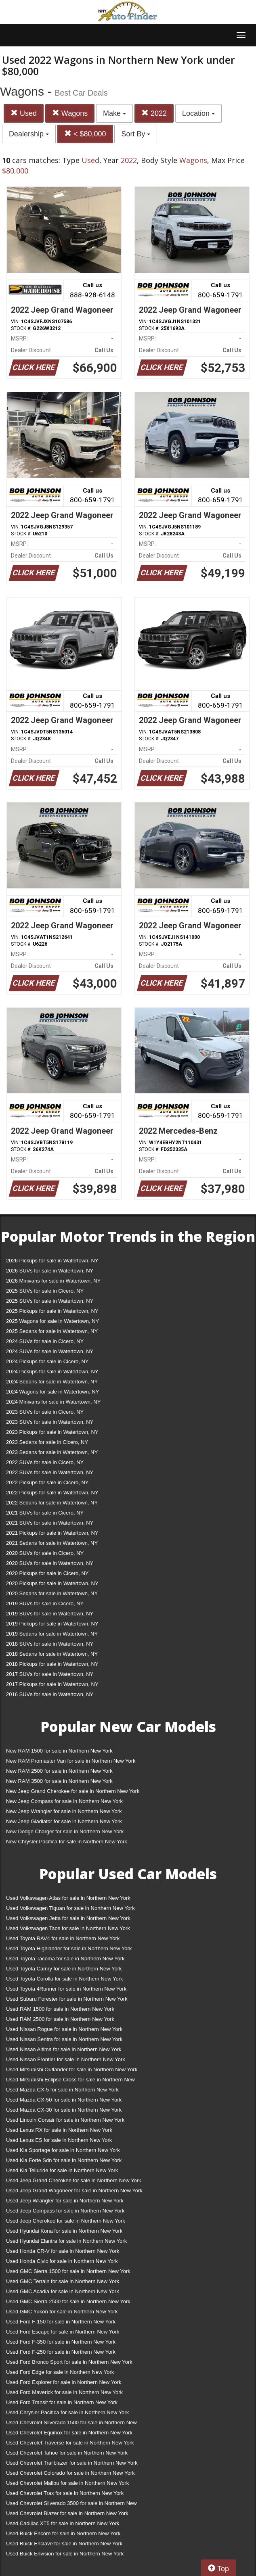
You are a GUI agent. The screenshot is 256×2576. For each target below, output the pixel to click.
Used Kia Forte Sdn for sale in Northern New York (64, 2160)
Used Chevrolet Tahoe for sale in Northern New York (67, 2453)
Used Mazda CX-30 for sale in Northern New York (64, 2110)
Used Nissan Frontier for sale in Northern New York (65, 2059)
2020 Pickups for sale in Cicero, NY (47, 1573)
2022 (154, 113)
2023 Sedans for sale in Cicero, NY (47, 1442)
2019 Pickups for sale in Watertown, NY (52, 1624)
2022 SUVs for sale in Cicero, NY (45, 1462)
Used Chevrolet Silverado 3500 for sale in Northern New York (71, 2504)
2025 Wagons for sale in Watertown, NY (52, 1321)
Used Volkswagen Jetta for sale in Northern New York (68, 1918)
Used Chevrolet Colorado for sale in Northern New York (70, 2473)
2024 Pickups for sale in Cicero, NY (47, 1361)
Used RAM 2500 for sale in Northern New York (60, 2019)
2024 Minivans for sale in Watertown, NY (53, 1402)
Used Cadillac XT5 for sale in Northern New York (62, 2523)
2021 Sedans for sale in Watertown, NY (52, 1543)
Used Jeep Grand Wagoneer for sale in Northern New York (74, 2190)
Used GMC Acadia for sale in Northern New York (62, 2291)
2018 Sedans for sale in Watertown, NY (52, 1654)
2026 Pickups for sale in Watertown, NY (52, 1261)
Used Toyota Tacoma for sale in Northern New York (65, 1959)
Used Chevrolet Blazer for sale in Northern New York (67, 2513)
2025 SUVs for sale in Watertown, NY (49, 1301)
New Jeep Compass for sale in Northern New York (64, 1801)
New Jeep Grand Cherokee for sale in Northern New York (72, 1791)
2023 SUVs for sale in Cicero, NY (45, 1412)
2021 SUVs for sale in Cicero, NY (45, 1513)
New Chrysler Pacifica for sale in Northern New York (66, 1842)
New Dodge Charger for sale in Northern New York (65, 1831)
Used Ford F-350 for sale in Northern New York (60, 2342)
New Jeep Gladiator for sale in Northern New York (64, 1821)
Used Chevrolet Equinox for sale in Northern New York (69, 2433)
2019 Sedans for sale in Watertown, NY (52, 1634)
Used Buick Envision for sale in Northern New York (65, 2554)
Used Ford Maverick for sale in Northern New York (64, 2392)
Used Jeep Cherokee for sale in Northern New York (65, 2221)
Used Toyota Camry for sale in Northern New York (64, 1969)
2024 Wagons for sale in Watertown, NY (52, 1392)
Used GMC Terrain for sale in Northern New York (62, 2281)
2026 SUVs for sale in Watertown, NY (49, 1271)
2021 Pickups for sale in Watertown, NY (52, 1533)
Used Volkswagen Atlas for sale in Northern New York (68, 1898)
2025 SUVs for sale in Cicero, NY (45, 1291)
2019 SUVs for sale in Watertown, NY (49, 1614)
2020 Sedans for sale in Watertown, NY (52, 1593)
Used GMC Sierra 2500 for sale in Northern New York (68, 2301)
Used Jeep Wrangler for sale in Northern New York (65, 2201)
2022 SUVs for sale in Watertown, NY (49, 1472)
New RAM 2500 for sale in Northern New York (59, 1771)
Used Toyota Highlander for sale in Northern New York (69, 1948)
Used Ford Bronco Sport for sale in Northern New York (69, 2362)
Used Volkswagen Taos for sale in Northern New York (68, 1928)
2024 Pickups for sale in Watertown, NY (52, 1371)
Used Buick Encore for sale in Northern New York (63, 2533)
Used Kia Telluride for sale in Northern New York (62, 2170)
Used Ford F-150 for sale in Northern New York (60, 2322)
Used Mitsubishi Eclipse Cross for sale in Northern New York (70, 2081)
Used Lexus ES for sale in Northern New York (59, 2140)
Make (114, 113)
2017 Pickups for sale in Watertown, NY (52, 1684)
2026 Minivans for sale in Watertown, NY (53, 1281)
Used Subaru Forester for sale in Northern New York (67, 1999)
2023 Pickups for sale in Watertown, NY (52, 1432)
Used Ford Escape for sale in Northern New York (62, 2332)
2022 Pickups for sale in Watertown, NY (52, 1493)
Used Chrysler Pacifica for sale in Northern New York (67, 2412)
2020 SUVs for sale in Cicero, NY (45, 1553)
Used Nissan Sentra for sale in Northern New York (64, 2039)
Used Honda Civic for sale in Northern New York (62, 2261)
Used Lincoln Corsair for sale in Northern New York (65, 2120)
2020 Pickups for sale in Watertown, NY (52, 1583)
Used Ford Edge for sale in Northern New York (60, 2372)
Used (23, 113)
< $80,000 (85, 134)
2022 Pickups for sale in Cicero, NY (47, 1482)
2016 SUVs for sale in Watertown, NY (49, 1694)
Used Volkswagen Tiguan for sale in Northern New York (70, 1908)
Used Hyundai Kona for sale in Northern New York (64, 2231)
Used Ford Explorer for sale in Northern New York (63, 2382)
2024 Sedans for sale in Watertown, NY (52, 1382)
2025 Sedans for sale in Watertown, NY (52, 1331)
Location (198, 113)
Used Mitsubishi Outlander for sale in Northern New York (71, 2069)
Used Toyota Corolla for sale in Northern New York (64, 1979)
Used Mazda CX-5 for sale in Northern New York (62, 2090)
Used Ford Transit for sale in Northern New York (62, 2402)
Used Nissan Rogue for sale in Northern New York (64, 2029)
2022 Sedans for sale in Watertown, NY (52, 1503)
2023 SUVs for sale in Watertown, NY (49, 1422)
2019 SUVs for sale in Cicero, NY (45, 1603)
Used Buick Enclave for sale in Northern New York (64, 2543)
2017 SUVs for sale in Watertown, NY (49, 1674)
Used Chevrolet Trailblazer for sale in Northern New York (72, 2463)
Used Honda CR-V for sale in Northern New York (62, 2251)
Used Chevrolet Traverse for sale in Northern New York (70, 2443)
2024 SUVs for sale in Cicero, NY (45, 1341)
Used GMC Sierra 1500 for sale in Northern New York (68, 2271)
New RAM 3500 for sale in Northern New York (59, 1781)
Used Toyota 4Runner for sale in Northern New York (66, 1989)
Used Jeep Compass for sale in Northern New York (65, 2211)
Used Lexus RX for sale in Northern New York (59, 2130)
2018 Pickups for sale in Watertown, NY (52, 1664)
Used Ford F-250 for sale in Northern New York (60, 2352)
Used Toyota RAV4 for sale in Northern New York (63, 1938)
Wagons (70, 113)
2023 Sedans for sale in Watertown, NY (52, 1452)
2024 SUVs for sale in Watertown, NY (49, 1351)
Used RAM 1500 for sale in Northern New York (60, 2009)
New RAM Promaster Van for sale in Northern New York (71, 1761)
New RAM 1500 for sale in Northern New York (59, 1751)
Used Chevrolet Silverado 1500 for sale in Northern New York (71, 2424)
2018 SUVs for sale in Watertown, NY (49, 1644)
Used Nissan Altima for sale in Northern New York (63, 2049)
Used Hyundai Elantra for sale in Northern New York (66, 2241)
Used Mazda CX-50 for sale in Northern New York (64, 2100)
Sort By (135, 134)
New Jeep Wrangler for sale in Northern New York (64, 1811)
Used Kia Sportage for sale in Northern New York (63, 2150)
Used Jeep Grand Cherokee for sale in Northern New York (73, 2180)
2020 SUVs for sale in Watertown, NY (49, 1563)
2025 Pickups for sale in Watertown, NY (52, 1311)
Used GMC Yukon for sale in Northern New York (62, 2312)
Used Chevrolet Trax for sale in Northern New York (65, 2493)
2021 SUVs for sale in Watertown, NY (49, 1523)
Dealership (29, 134)
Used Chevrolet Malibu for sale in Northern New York (67, 2483)
